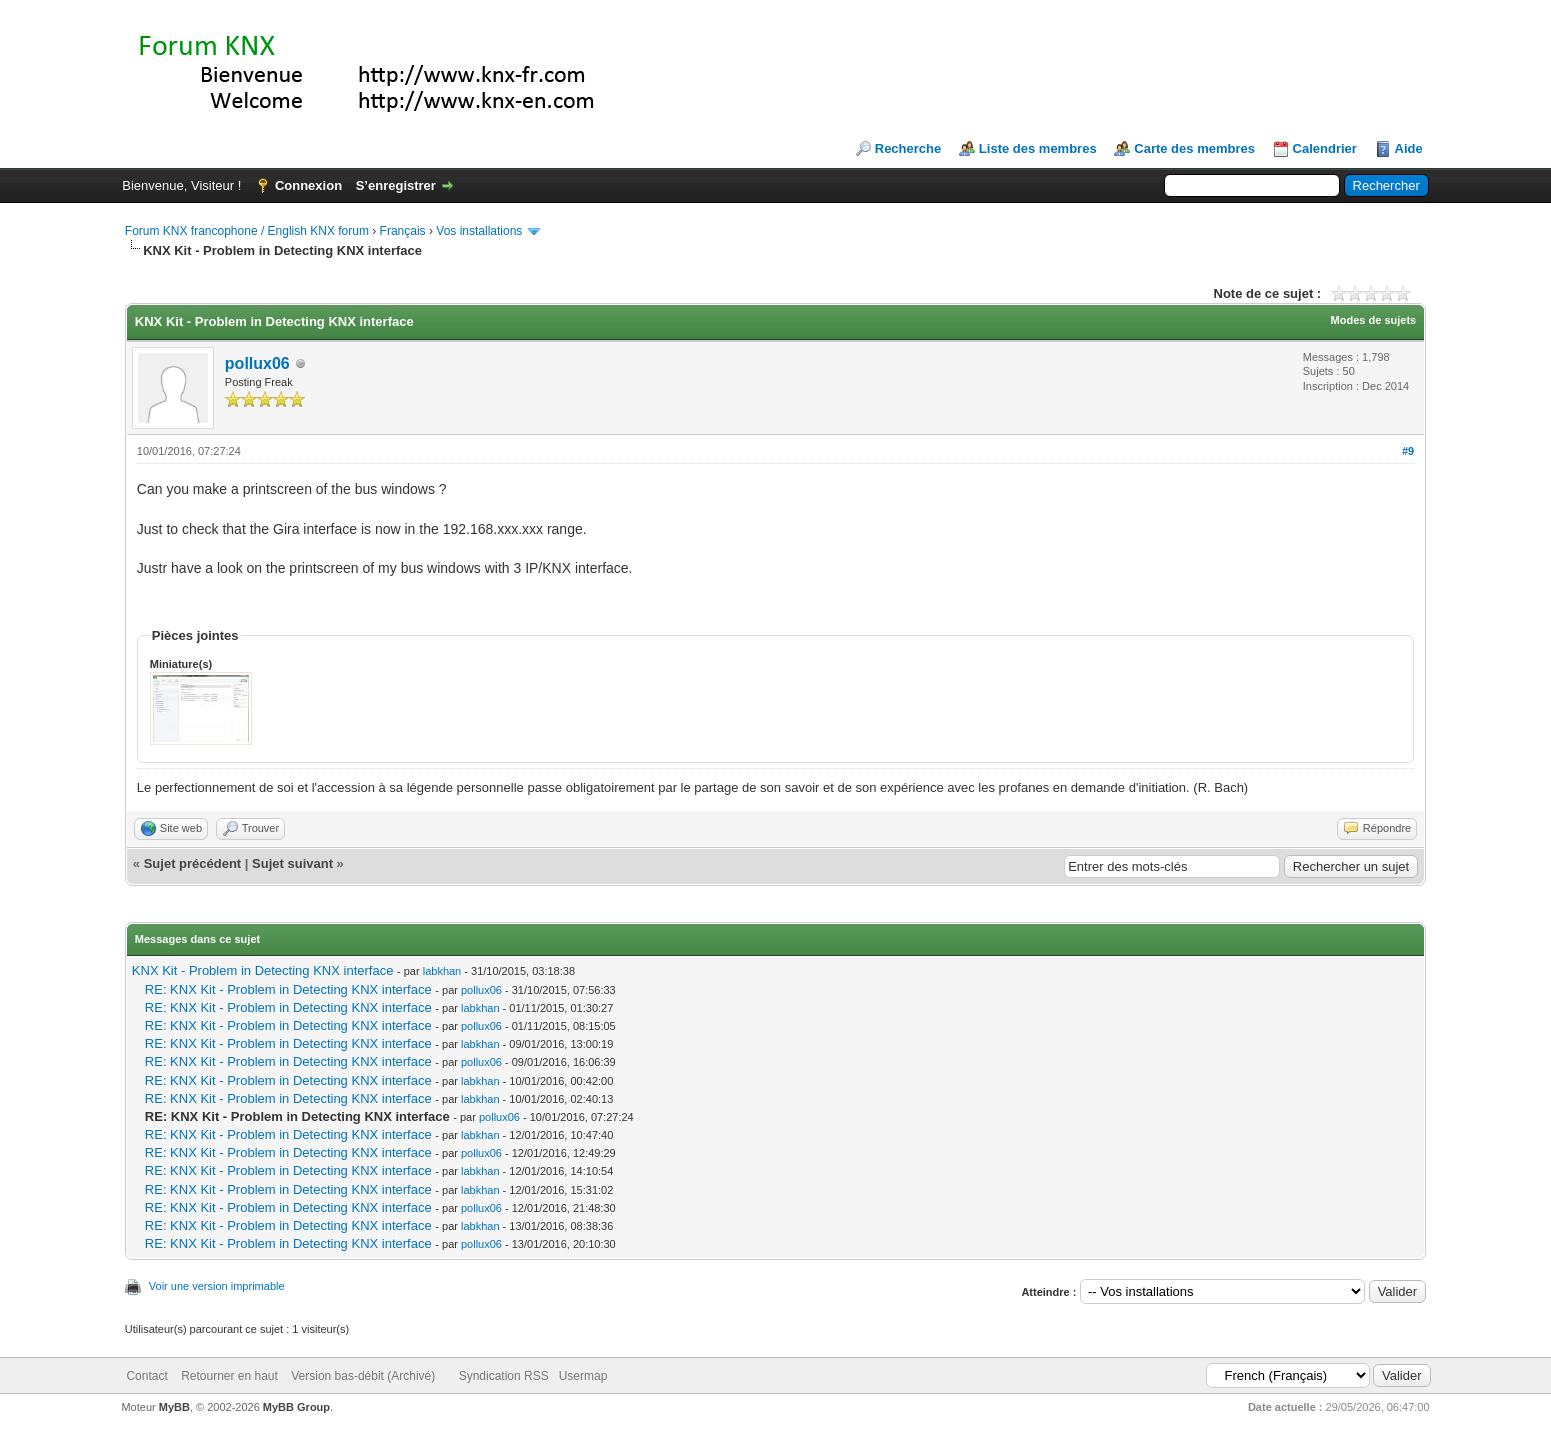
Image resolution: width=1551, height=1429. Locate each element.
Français (403, 231)
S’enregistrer (396, 185)
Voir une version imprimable (217, 1286)
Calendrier (1325, 148)
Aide (1409, 148)
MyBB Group (296, 1407)
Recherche (908, 148)
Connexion (308, 185)
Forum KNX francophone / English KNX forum (247, 231)
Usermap (583, 1376)
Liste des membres (1038, 148)
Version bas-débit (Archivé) (363, 1376)
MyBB (174, 1407)
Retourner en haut (229, 1376)
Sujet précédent (193, 863)
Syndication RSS (504, 1376)
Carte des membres (1194, 148)
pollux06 (257, 363)
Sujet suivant (292, 863)
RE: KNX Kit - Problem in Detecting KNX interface (288, 989)
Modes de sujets (1374, 320)
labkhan (442, 971)
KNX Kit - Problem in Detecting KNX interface (263, 970)
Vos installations (479, 231)
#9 (1408, 451)
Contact (146, 1376)
